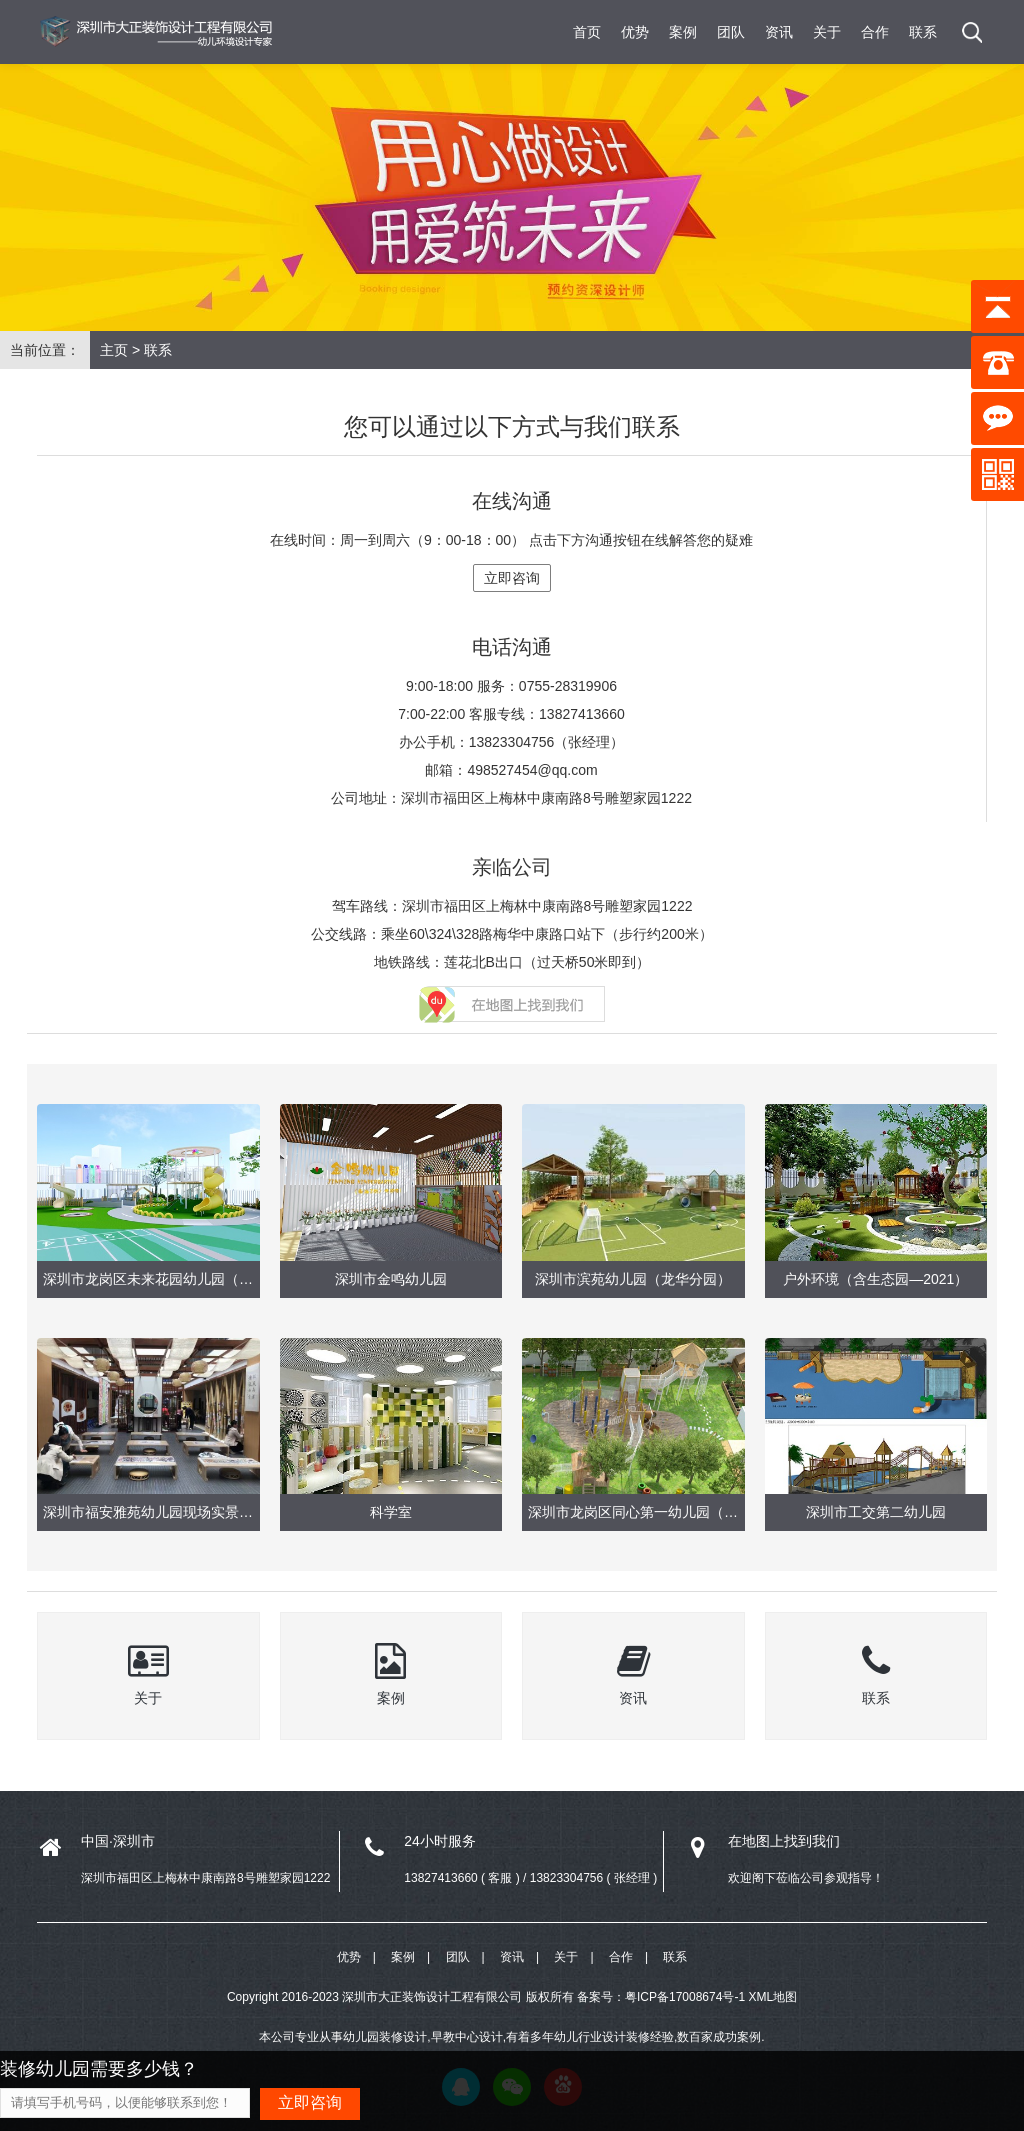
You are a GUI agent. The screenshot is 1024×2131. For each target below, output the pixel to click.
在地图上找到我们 (784, 1841)
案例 (683, 32)
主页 (114, 350)
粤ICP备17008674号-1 (685, 1997)
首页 (587, 32)
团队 (731, 32)
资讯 (779, 32)
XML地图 (772, 1997)
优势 (635, 32)
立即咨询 (512, 578)
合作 (875, 32)
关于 (827, 32)
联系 (923, 32)
